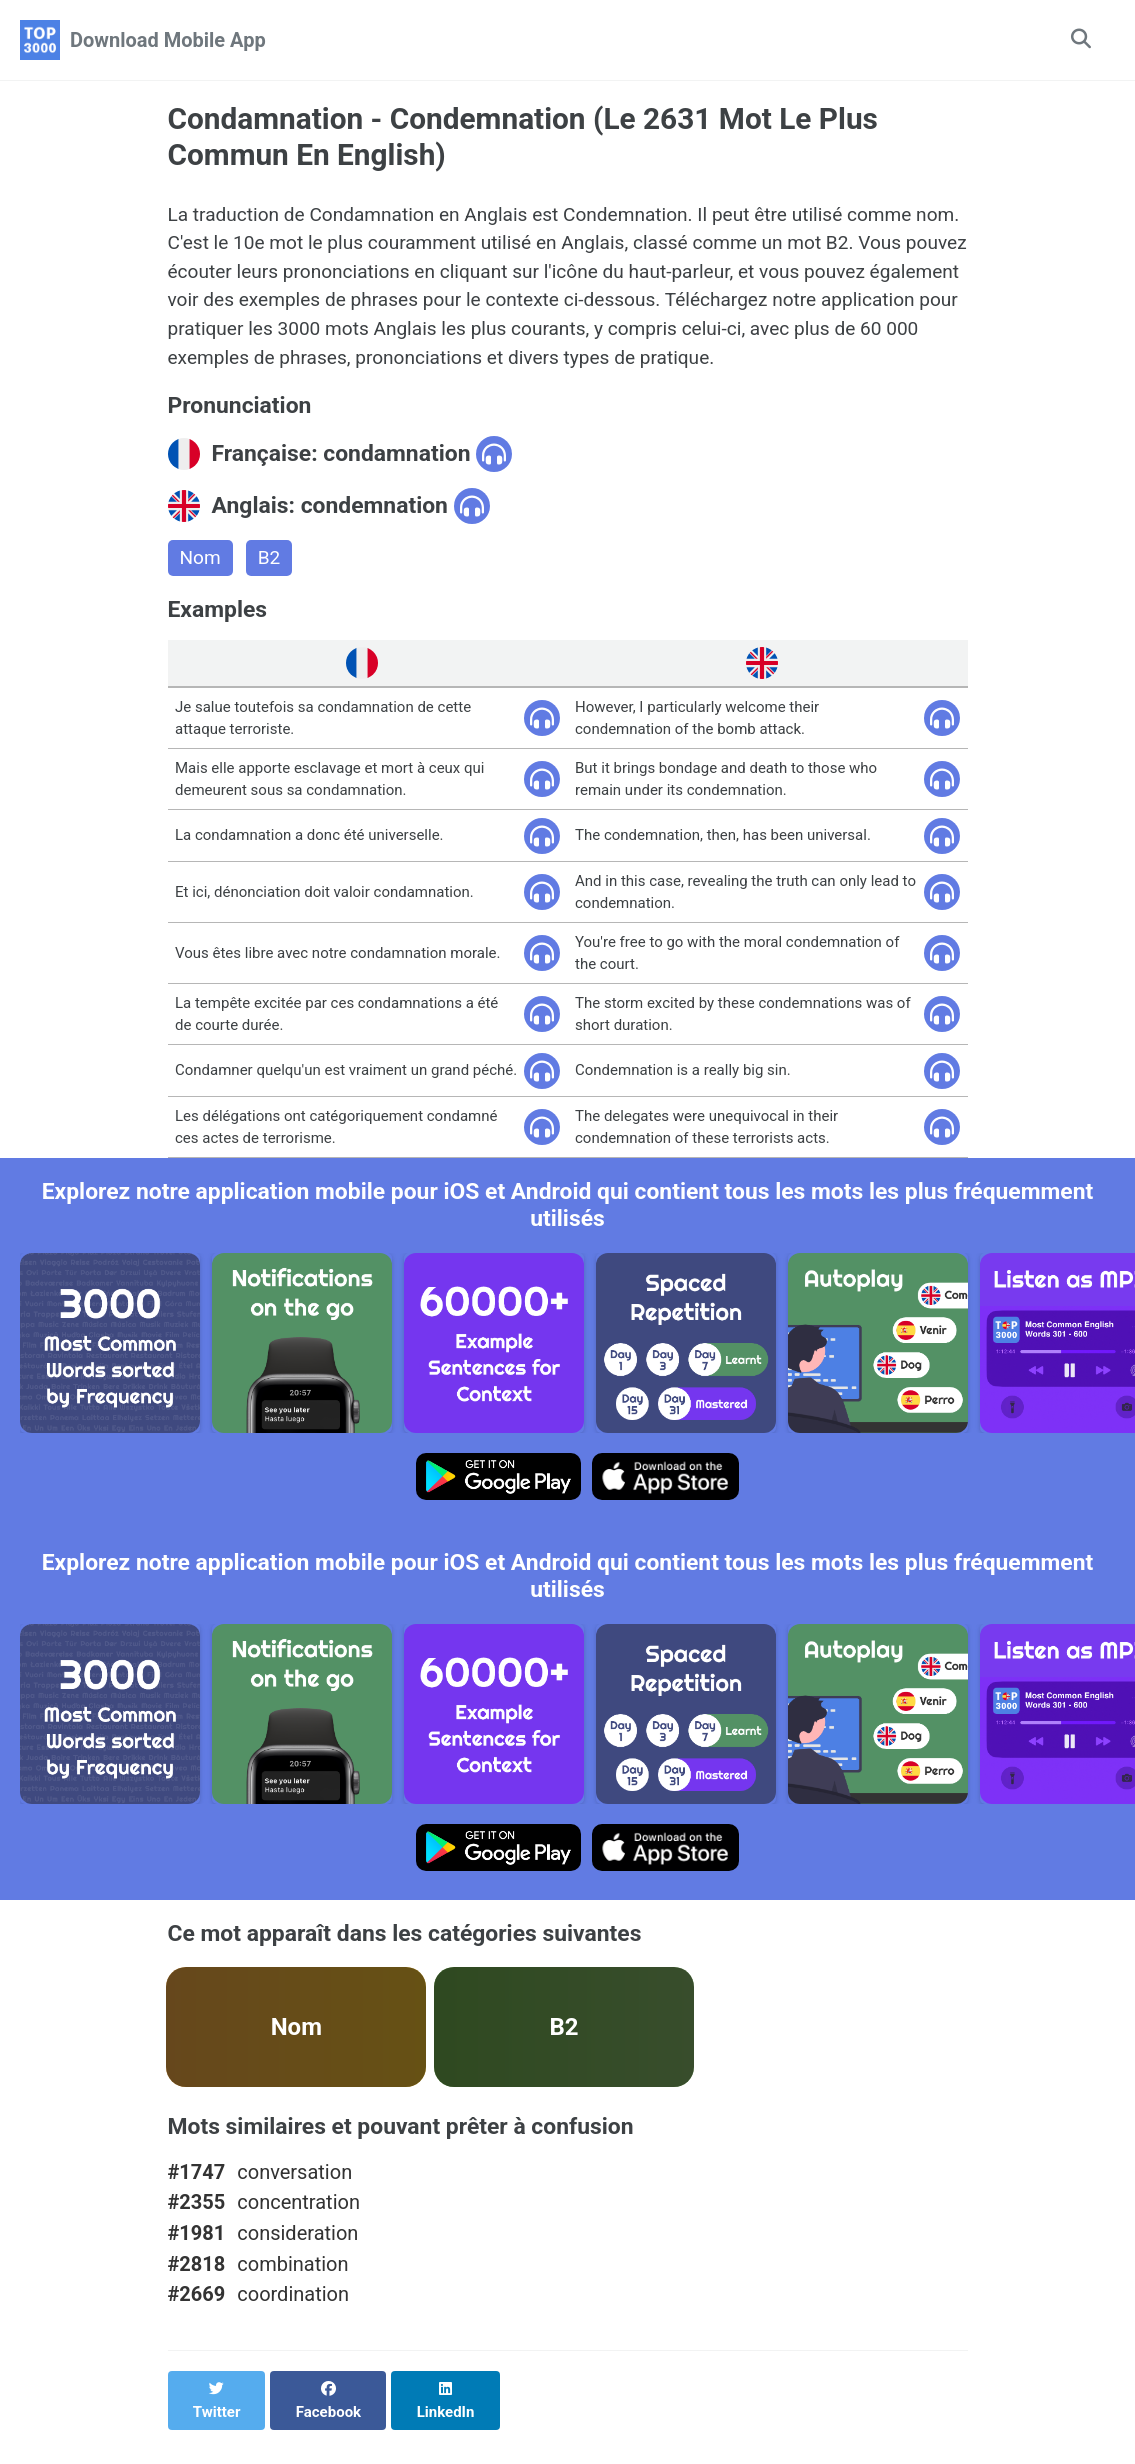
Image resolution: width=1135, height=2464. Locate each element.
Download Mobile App (168, 40)
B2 (272, 572)
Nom (201, 572)
